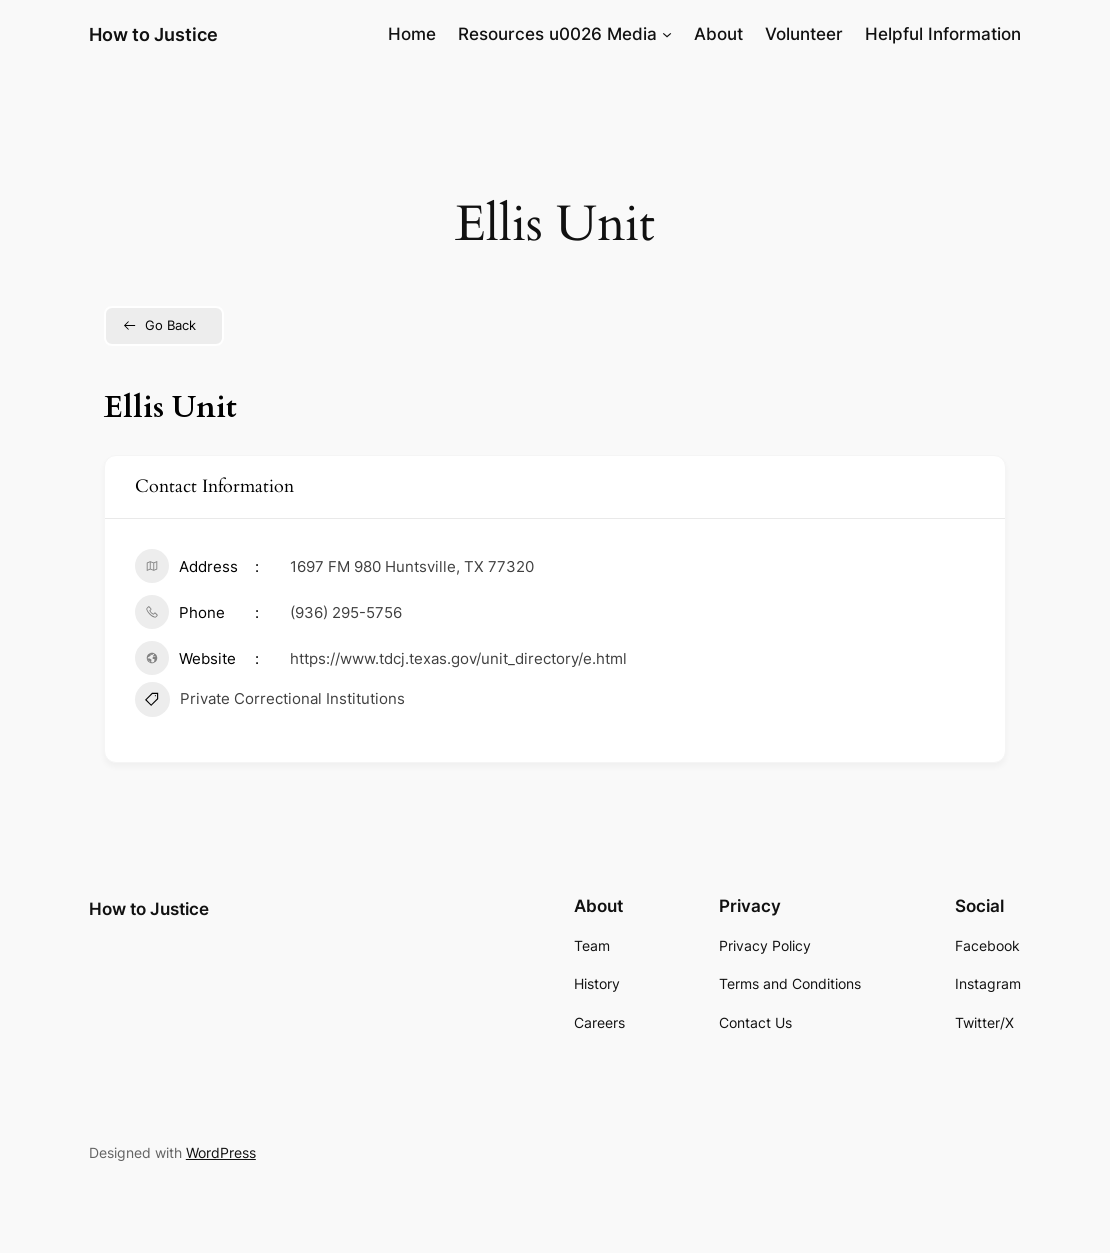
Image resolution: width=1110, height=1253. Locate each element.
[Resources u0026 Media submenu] (667, 34)
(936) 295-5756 (346, 612)
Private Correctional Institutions (270, 702)
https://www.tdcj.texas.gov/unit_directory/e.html (458, 658)
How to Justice (153, 34)
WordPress (221, 1152)
